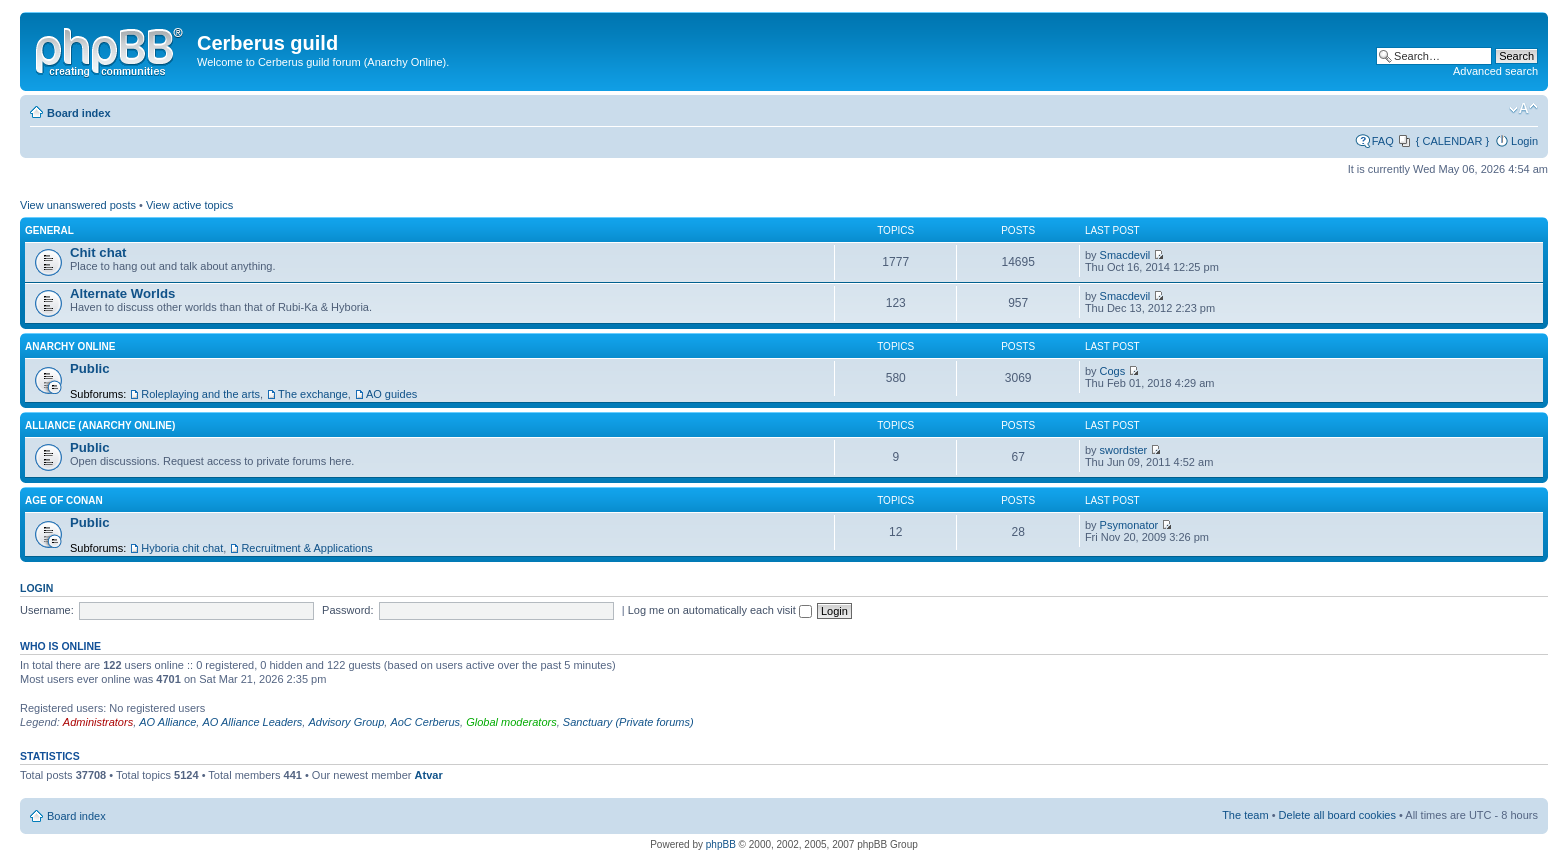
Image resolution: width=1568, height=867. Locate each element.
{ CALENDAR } (1452, 141)
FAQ (1383, 141)
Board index (79, 113)
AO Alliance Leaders (252, 722)
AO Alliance (167, 722)
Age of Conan (64, 500)
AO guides (391, 394)
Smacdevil (1125, 255)
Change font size (1523, 109)
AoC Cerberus (425, 722)
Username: (47, 610)
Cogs (1113, 371)
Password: (347, 610)
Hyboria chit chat (182, 548)
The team (1245, 815)
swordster (1124, 450)
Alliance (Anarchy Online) (100, 425)
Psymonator (1129, 525)
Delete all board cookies (1337, 815)
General (49, 230)
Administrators (98, 722)
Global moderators (511, 722)
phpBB (721, 844)
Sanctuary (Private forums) (628, 722)
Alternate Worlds (122, 293)
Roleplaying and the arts (200, 394)
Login (1524, 141)
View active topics (189, 205)
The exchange (313, 394)
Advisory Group (346, 722)
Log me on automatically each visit (720, 610)
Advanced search (1495, 71)
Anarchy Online (70, 346)
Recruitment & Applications (306, 548)
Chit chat (98, 252)
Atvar (429, 775)
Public (90, 368)
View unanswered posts (78, 205)
